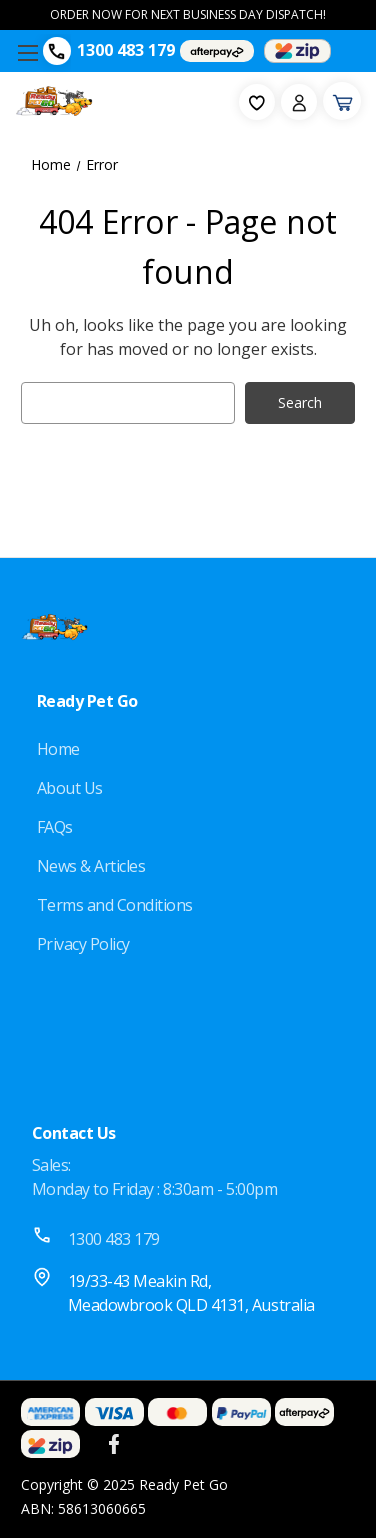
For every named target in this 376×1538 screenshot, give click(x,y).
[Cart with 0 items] (342, 101)
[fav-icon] (257, 102)
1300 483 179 (126, 50)
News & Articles (91, 866)
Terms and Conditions (115, 905)
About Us (70, 788)
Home (58, 749)
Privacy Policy (83, 944)
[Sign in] (299, 102)
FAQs (55, 827)
